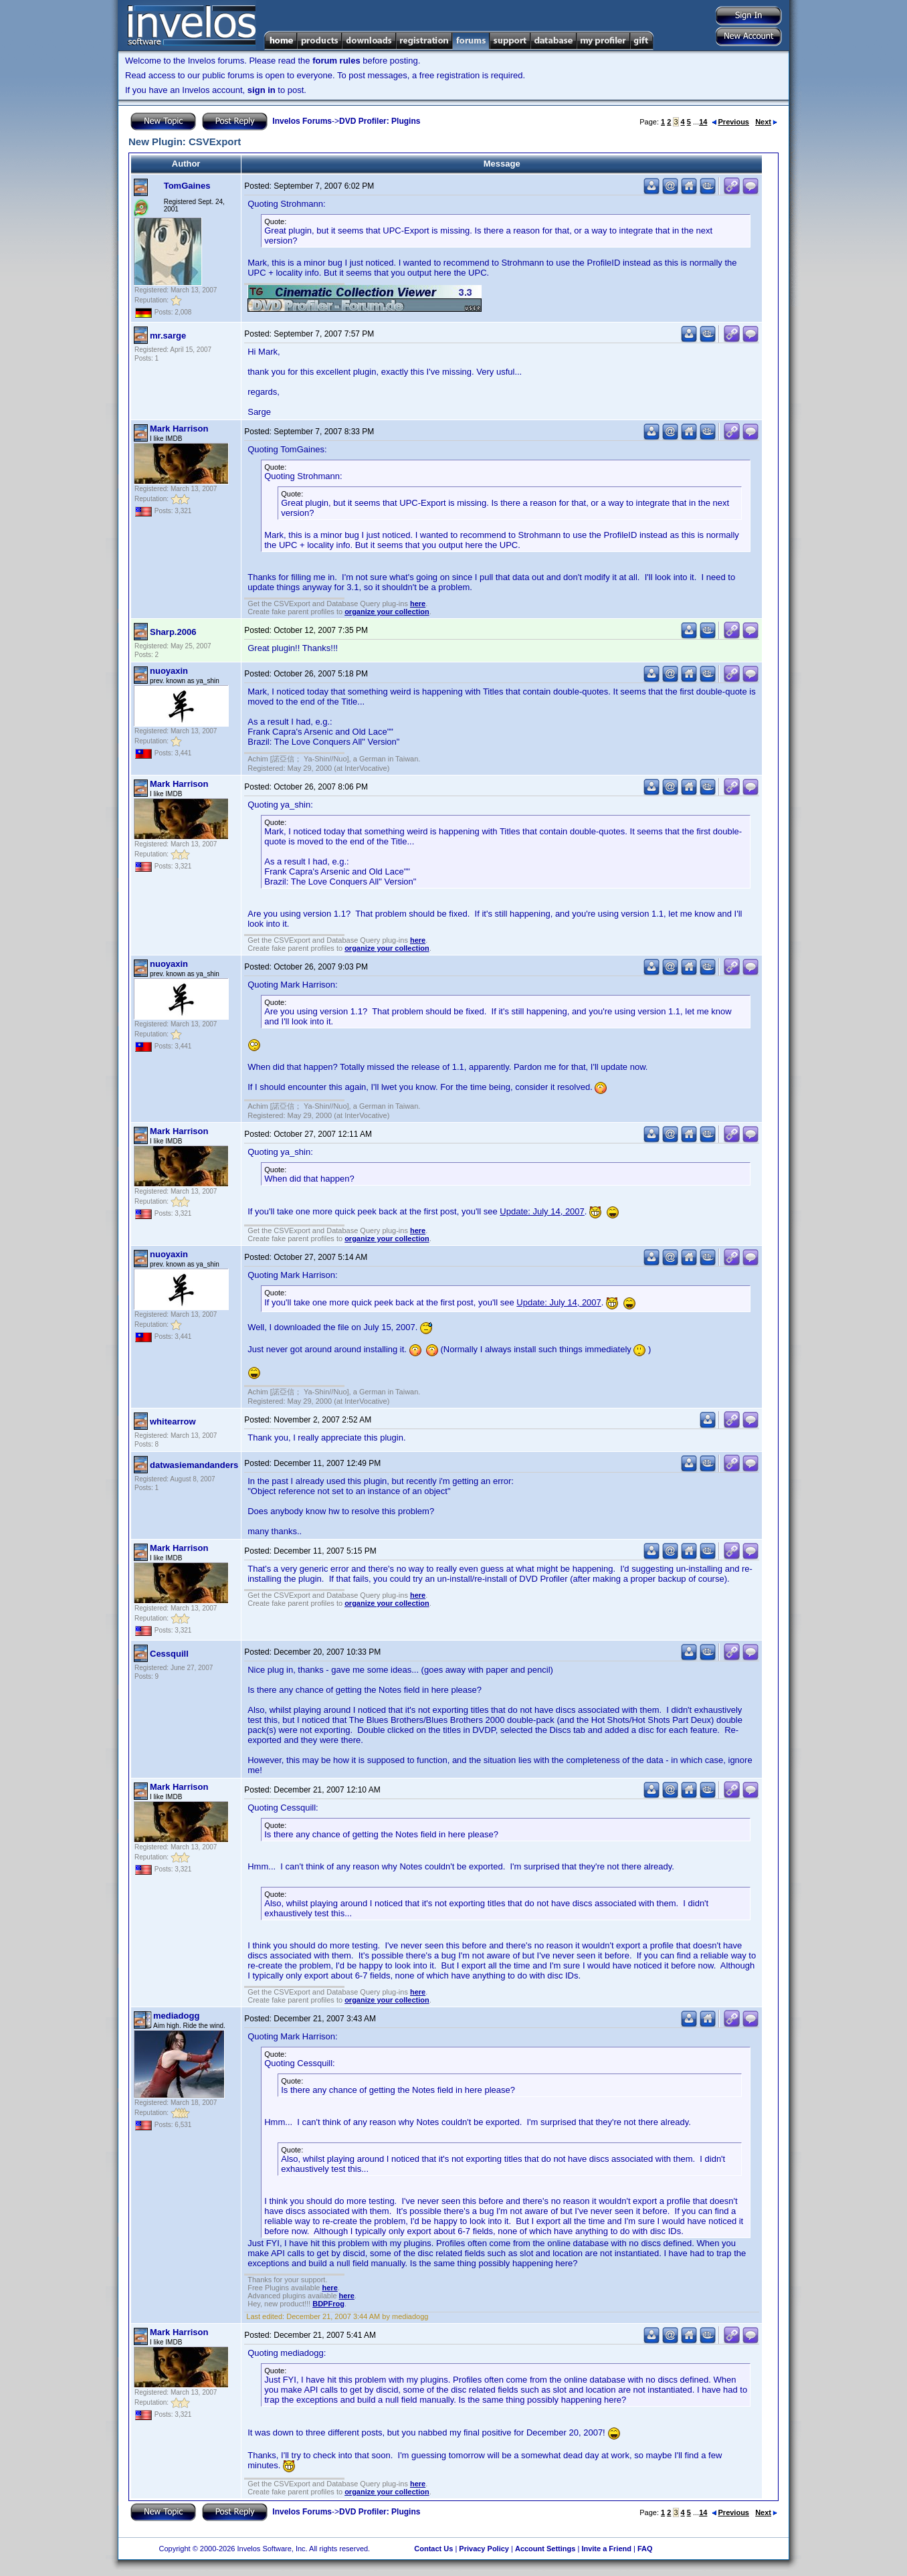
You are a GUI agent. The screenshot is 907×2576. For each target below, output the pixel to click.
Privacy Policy (484, 2549)
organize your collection (386, 612)
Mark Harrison (179, 429)
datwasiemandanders (194, 1465)
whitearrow (173, 1421)
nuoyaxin (169, 671)
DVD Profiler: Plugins (379, 121)
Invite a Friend (606, 2549)
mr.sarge (168, 336)
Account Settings (545, 2549)
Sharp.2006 (173, 632)
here (417, 604)
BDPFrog (328, 2304)
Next (766, 122)
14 (703, 122)
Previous (730, 122)
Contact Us (433, 2549)
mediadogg (176, 2016)
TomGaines (187, 186)
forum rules (336, 61)
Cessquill (169, 1654)
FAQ (645, 2549)
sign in (261, 90)
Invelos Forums (302, 121)
